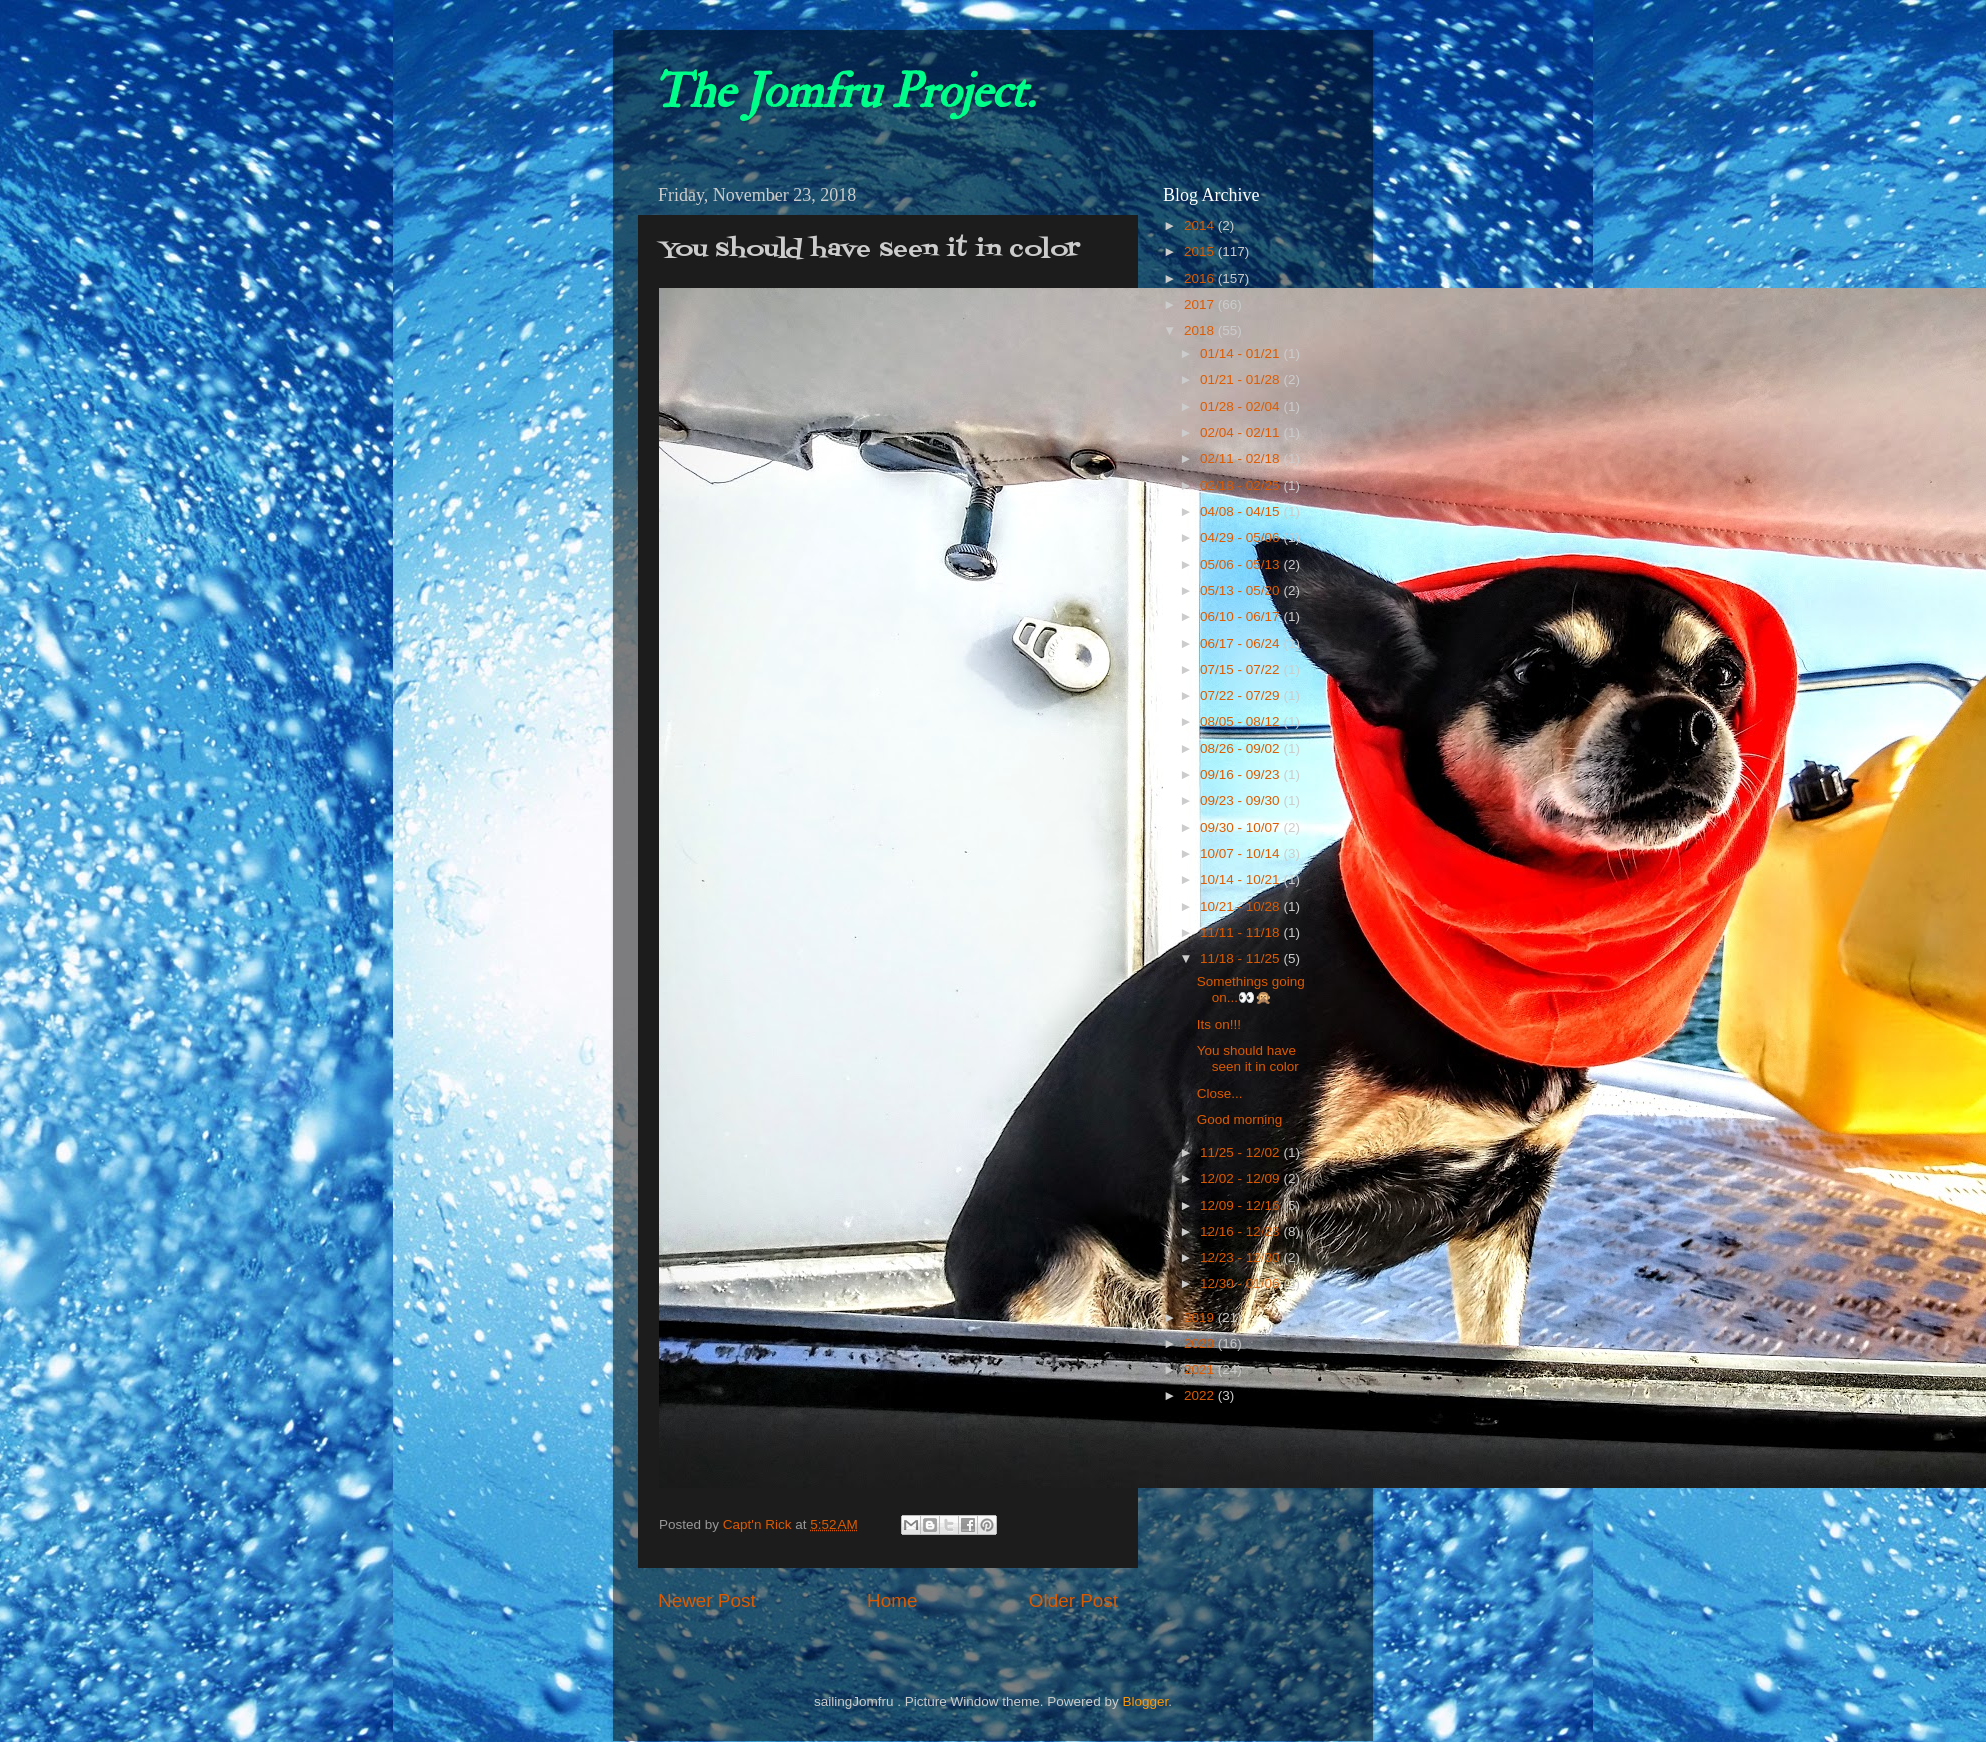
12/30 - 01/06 (1241, 1283)
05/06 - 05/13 (1241, 564)
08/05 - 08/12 (1241, 721)
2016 (1201, 278)
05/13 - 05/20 (1241, 590)
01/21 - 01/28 (1241, 379)
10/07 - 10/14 (1241, 853)
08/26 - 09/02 (1241, 748)
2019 (1201, 1317)
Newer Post (707, 1600)
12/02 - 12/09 (1241, 1178)
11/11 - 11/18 (1241, 932)
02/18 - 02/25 (1241, 485)
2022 (1201, 1395)
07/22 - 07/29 (1241, 695)
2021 (1201, 1369)
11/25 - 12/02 (1241, 1152)
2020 (1201, 1343)
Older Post (1073, 1600)
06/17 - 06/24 (1241, 643)
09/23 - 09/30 (1241, 800)
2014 (1201, 225)
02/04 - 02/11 (1241, 432)
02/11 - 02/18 (1241, 458)
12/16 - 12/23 (1241, 1231)
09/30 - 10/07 (1241, 827)
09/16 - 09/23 (1241, 774)
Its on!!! (1219, 1024)
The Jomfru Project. (844, 92)
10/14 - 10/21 (1241, 879)
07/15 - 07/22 (1241, 669)
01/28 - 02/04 (1241, 406)
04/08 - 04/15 (1241, 511)
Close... (1220, 1093)
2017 (1201, 304)
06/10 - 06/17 (1241, 616)
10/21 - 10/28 (1241, 906)
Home (892, 1600)
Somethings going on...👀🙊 (1251, 989)
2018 (1201, 330)
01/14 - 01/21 (1241, 353)
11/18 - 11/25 (1241, 958)
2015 (1201, 251)
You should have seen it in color (1248, 1058)
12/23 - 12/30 (1241, 1257)
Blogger (1145, 1701)
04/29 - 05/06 (1241, 537)
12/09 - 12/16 (1241, 1205)
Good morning (1240, 1119)
